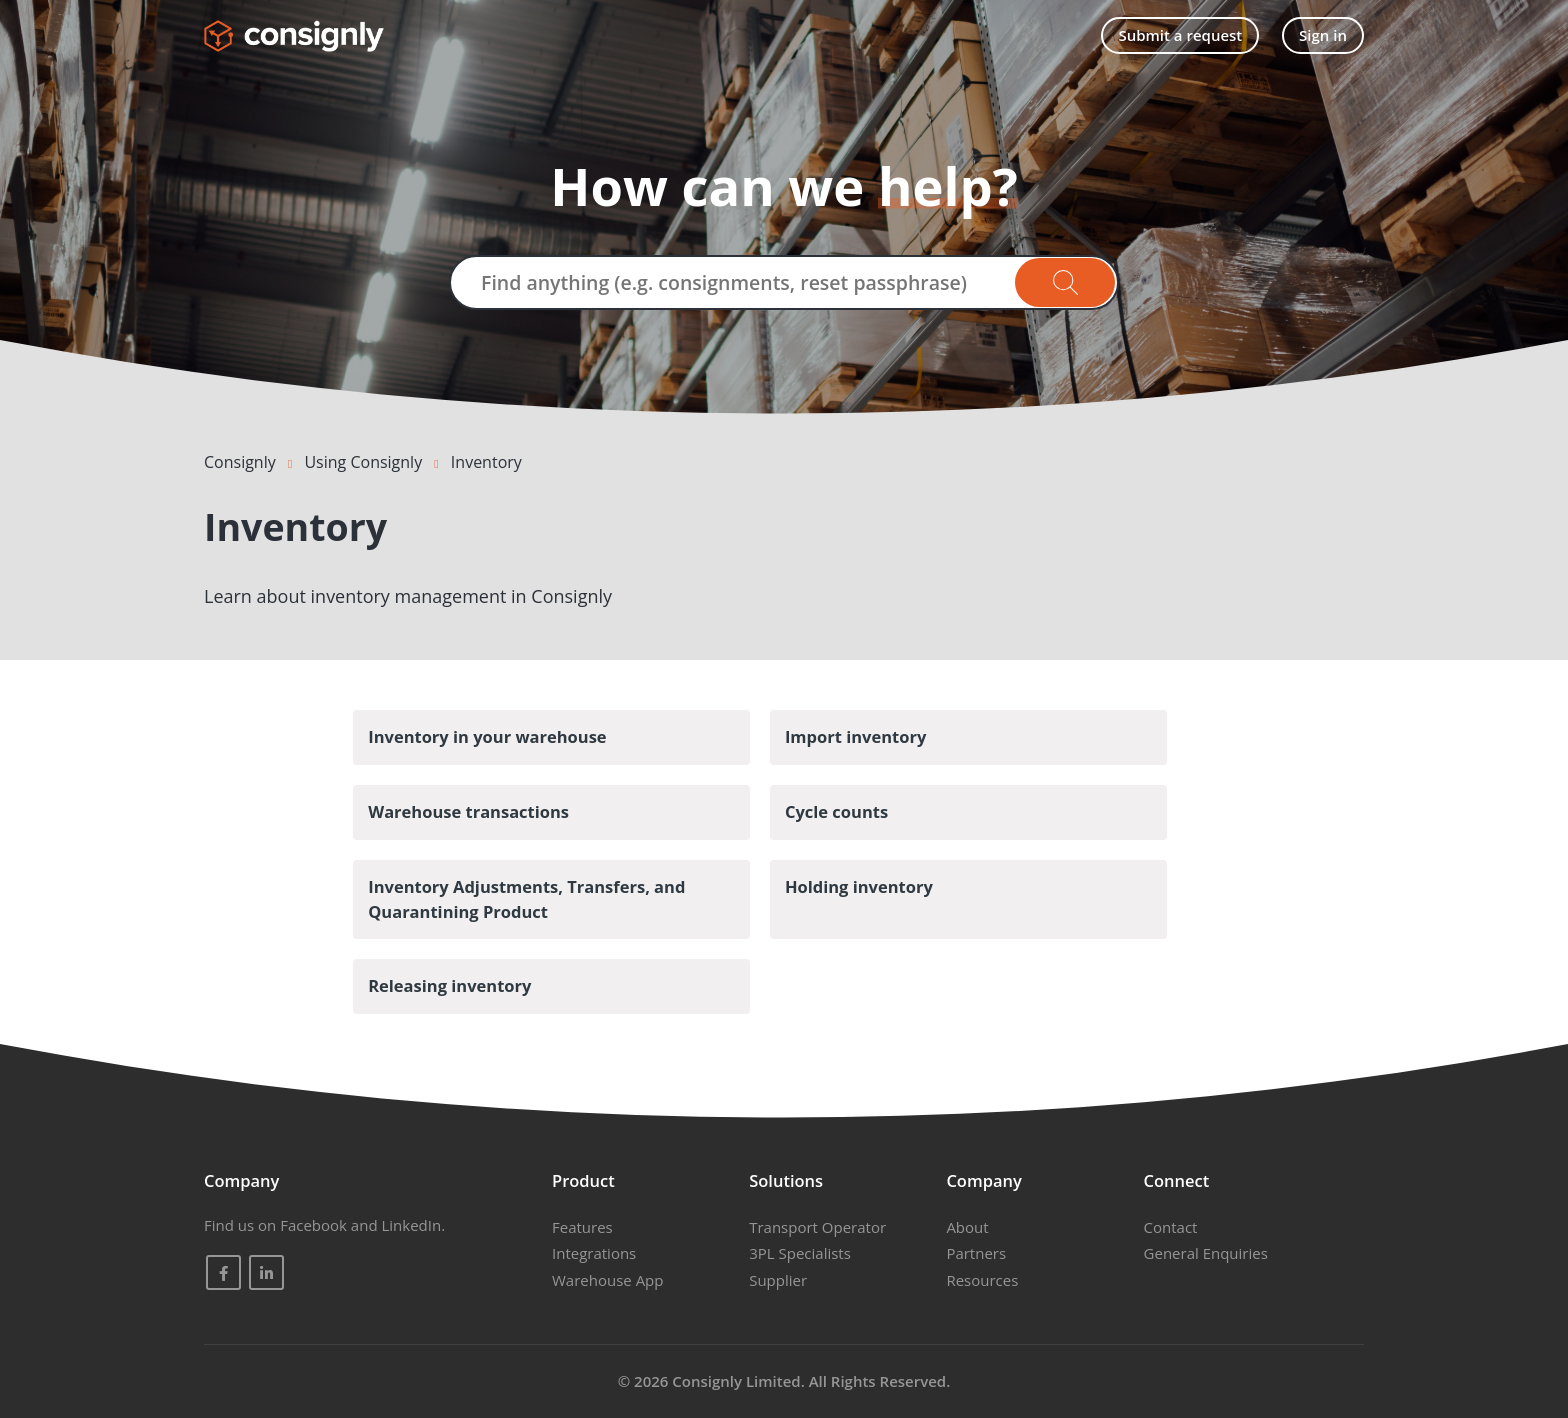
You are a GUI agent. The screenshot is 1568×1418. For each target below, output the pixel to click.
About (967, 1227)
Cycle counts (836, 811)
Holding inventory (859, 886)
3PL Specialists (800, 1253)
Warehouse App (607, 1280)
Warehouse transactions (468, 811)
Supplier (778, 1280)
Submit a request (1180, 35)
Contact (1171, 1227)
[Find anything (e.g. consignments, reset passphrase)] (784, 282)
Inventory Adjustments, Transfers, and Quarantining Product (526, 899)
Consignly (240, 462)
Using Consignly (363, 462)
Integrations (594, 1253)
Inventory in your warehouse (487, 736)
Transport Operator (817, 1227)
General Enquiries (1206, 1253)
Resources (982, 1280)
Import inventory (855, 736)
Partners (976, 1253)
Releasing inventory (449, 985)
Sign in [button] (1323, 35)
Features (582, 1227)
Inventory (486, 462)
